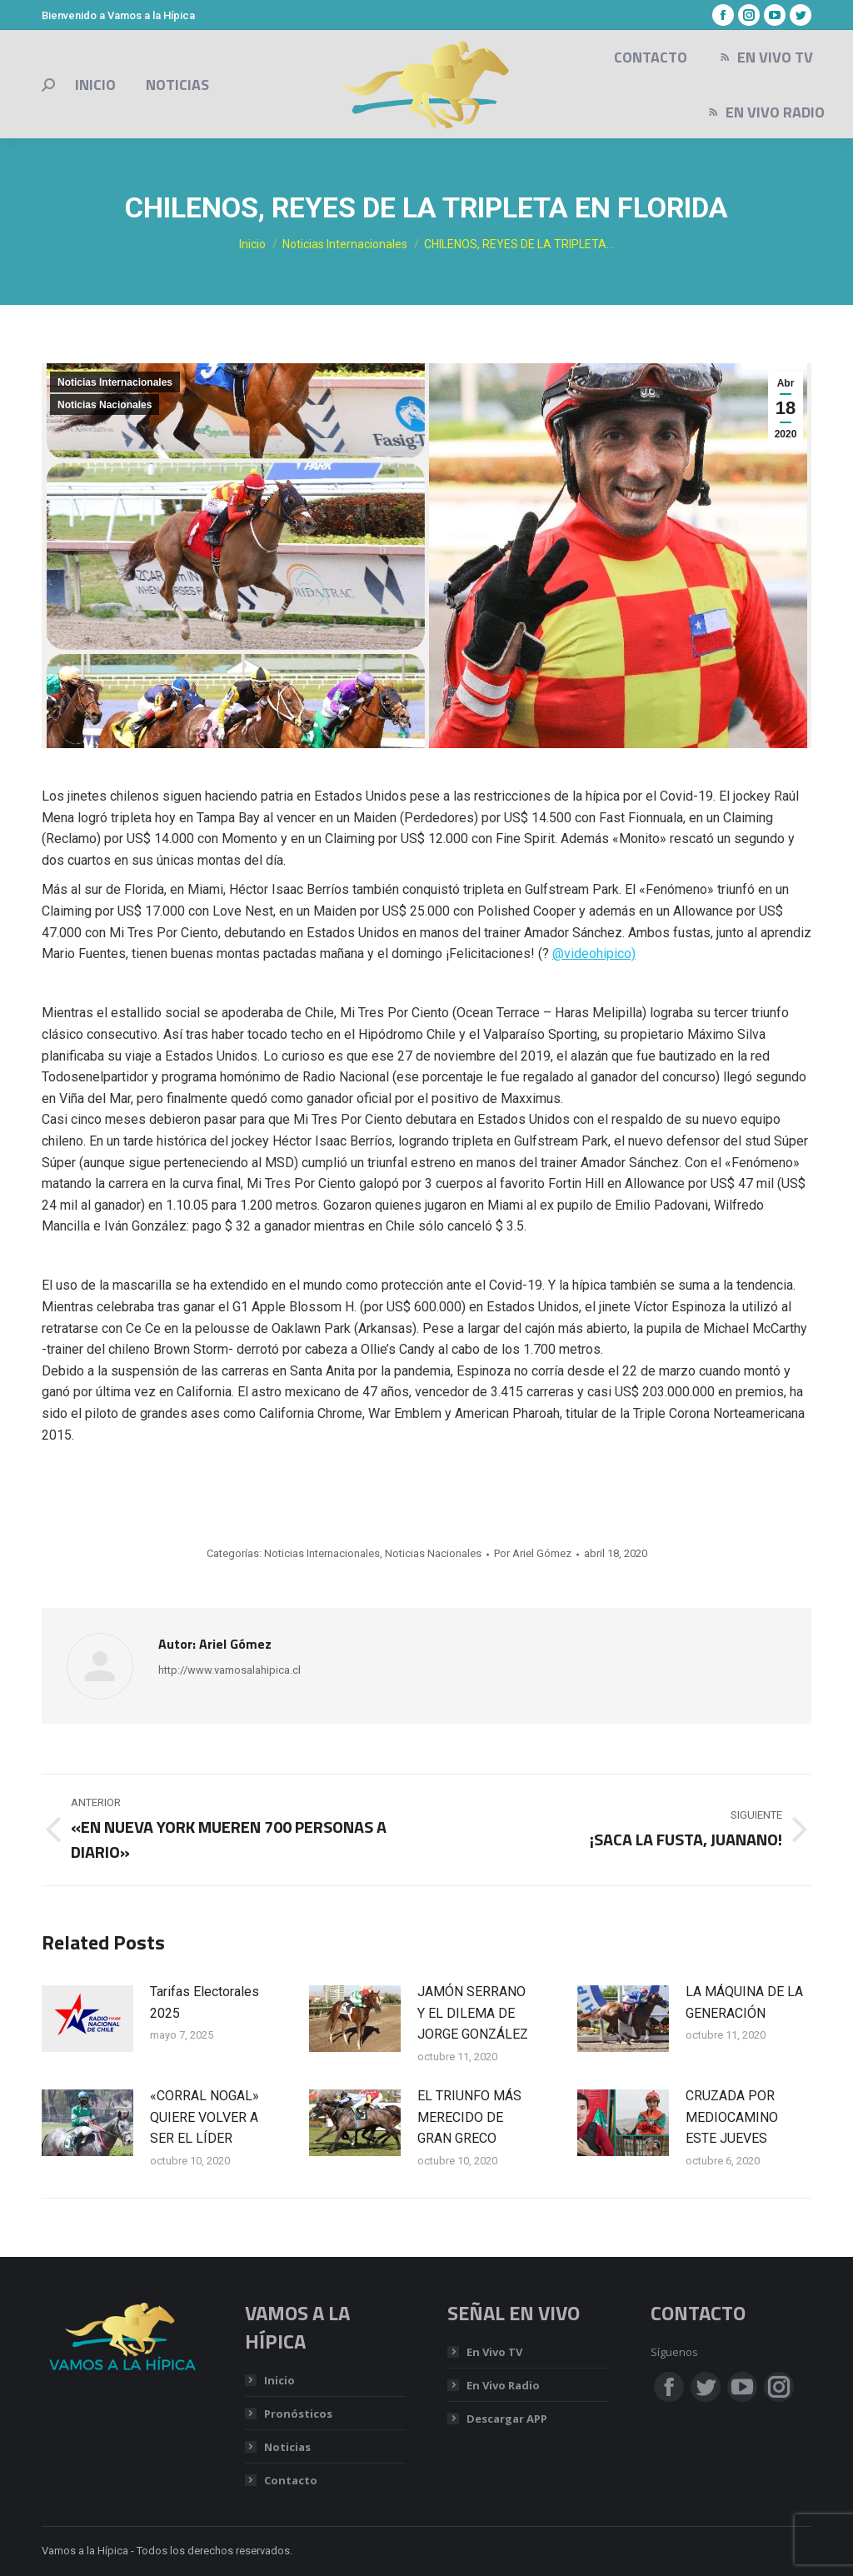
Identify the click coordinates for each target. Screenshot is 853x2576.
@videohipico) (594, 953)
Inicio (279, 2380)
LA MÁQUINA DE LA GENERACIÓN (744, 2002)
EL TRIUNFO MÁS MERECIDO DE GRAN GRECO (469, 2117)
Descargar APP (506, 2418)
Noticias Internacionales (114, 382)
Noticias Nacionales (104, 405)
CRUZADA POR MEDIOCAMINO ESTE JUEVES (732, 2117)
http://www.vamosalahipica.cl (229, 1670)
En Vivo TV (494, 2351)
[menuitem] (95, 85)
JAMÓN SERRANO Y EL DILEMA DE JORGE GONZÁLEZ (472, 2013)
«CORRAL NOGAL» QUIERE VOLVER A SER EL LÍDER (204, 2117)
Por (532, 1553)
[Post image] (87, 2018)
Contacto (290, 2480)
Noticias (287, 2446)
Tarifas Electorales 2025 (204, 2002)
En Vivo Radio (503, 2385)
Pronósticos (298, 2413)
